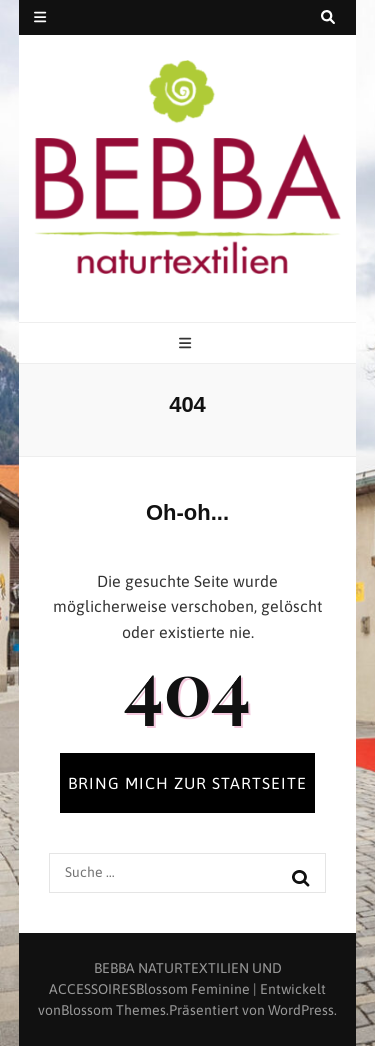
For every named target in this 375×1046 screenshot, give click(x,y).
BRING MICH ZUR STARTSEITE (187, 783)
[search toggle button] (328, 17)
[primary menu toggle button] (187, 344)
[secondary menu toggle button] (40, 17)
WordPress (301, 1010)
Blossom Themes (113, 1010)
